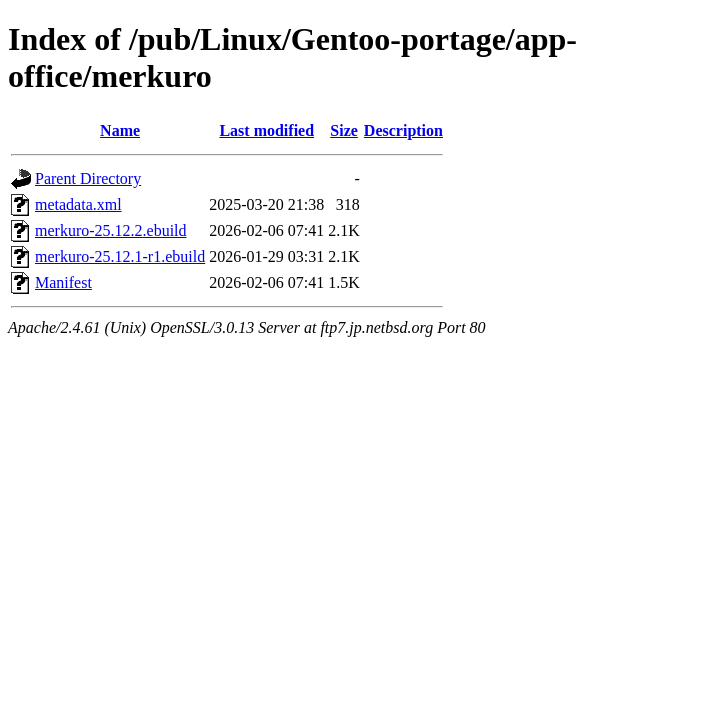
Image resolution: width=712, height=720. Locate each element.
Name (120, 130)
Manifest (63, 282)
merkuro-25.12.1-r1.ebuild (120, 256)
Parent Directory (88, 178)
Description (403, 130)
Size (344, 130)
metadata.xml (78, 204)
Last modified (266, 130)
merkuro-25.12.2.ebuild (111, 230)
